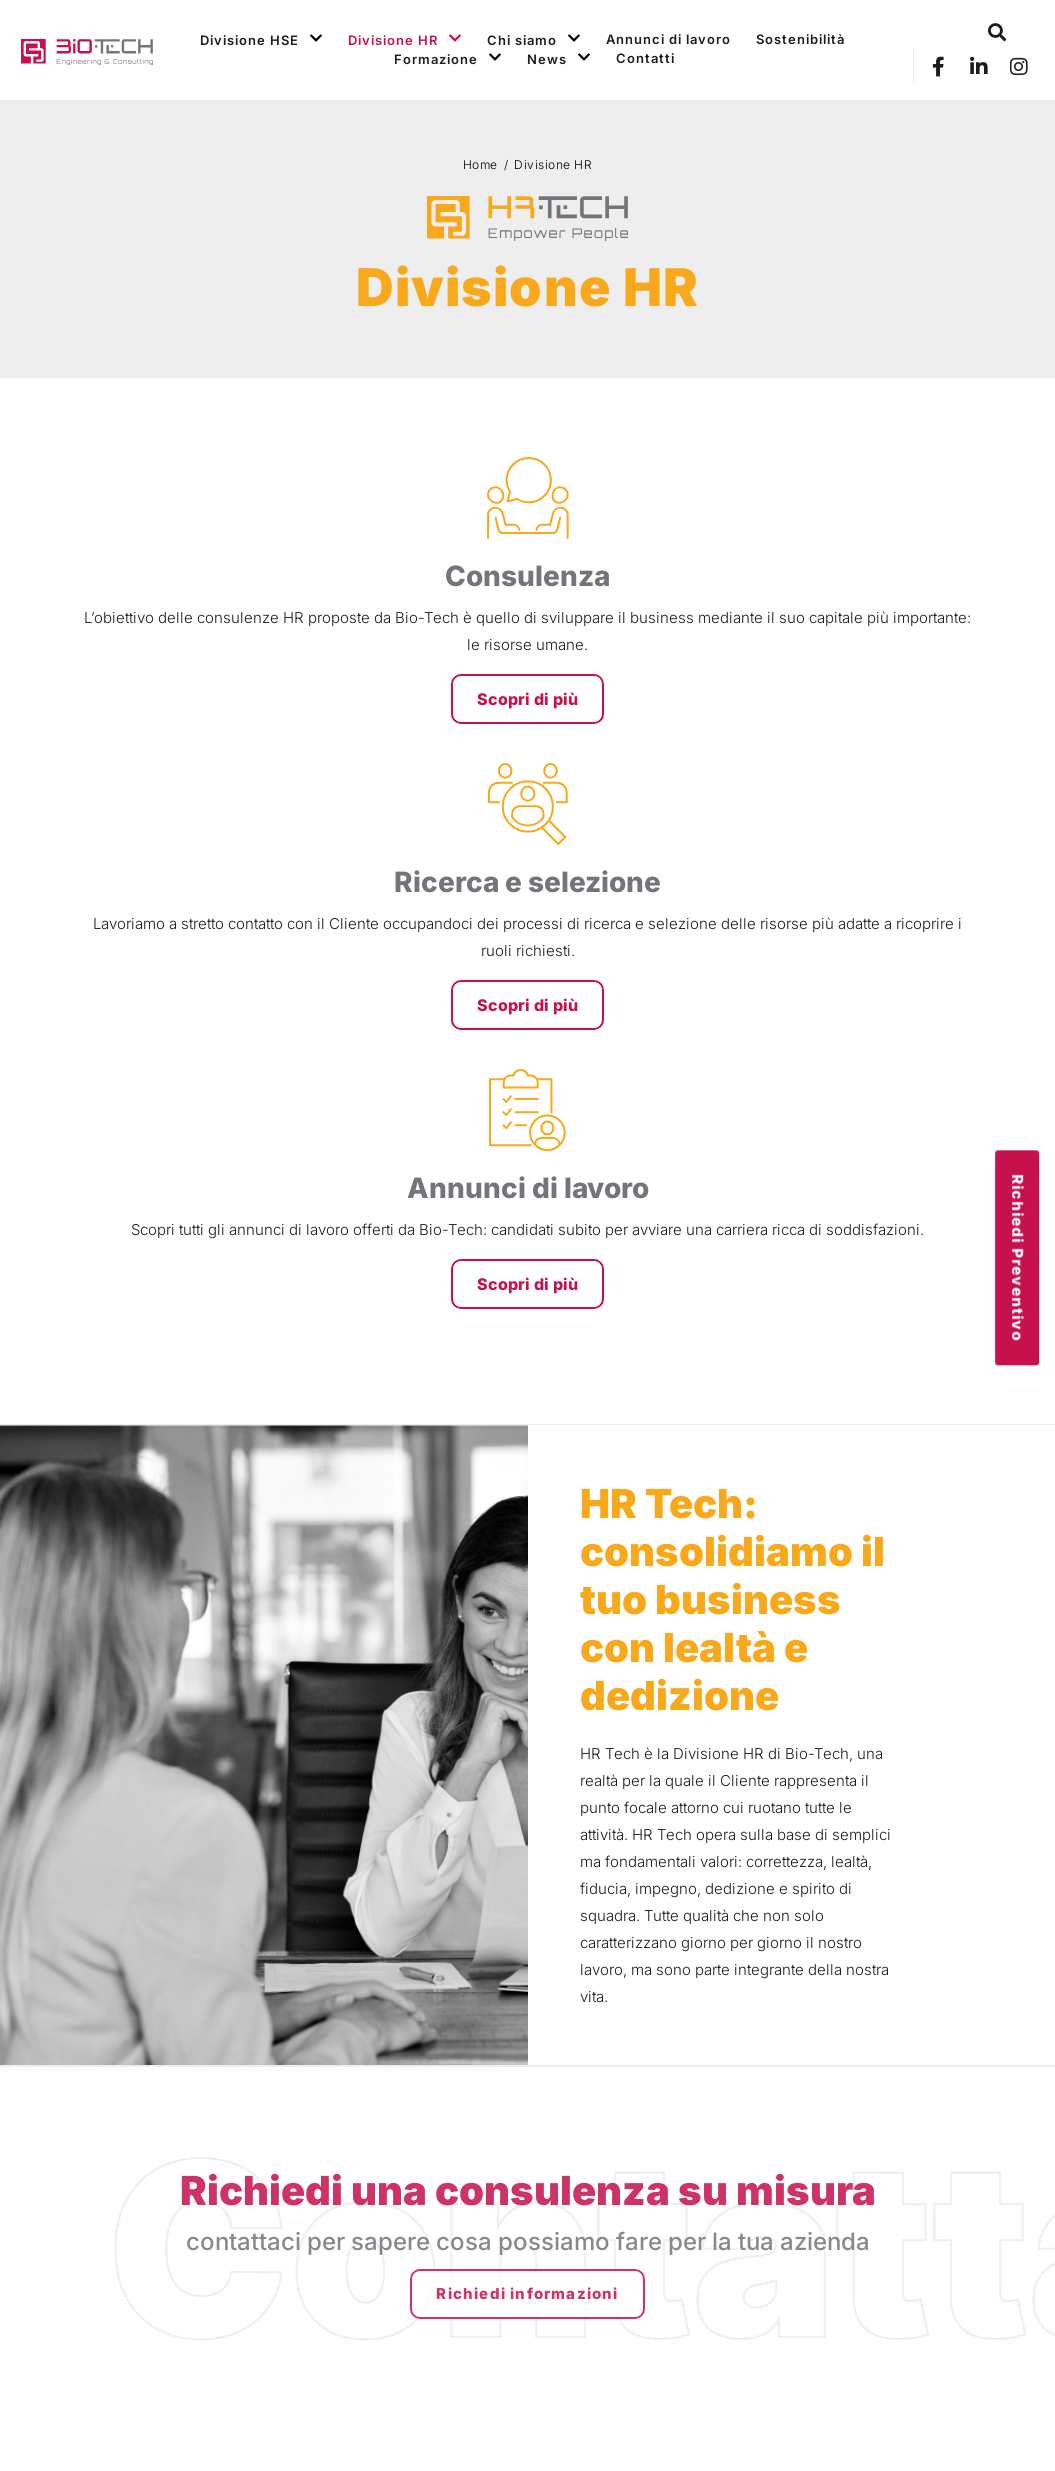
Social (836, 2132)
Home (480, 164)
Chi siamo (534, 39)
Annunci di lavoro (668, 39)
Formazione (448, 58)
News (559, 58)
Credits (947, 2430)
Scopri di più (185, 753)
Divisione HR (405, 39)
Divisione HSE (261, 39)
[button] (997, 32)
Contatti (645, 58)
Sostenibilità (800, 39)
